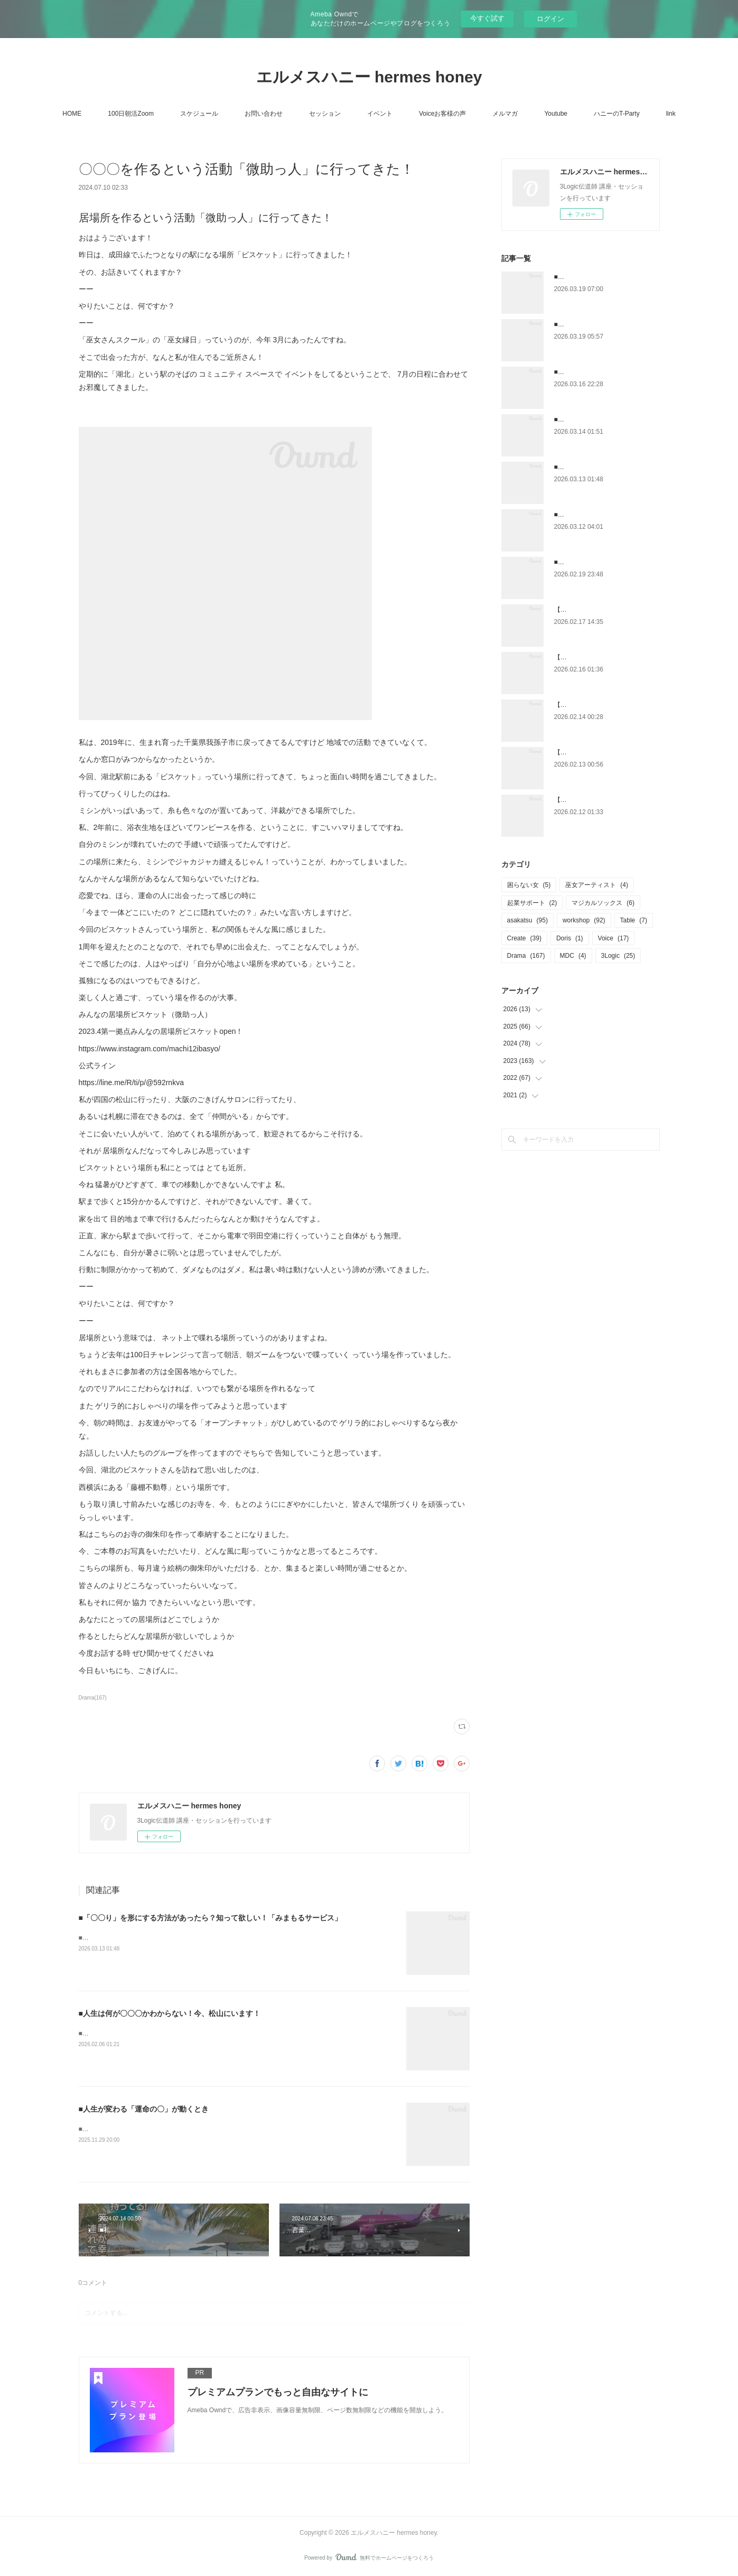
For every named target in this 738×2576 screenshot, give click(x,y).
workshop (584, 920)
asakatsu (527, 920)
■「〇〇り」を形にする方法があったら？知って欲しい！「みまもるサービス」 (210, 1918)
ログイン (550, 19)
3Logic (618, 955)
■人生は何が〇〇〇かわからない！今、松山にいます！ (169, 2013)
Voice (613, 938)
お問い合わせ (264, 113)
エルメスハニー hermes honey (369, 77)
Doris (569, 938)
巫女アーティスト (596, 885)
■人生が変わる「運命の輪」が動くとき (134, 2129)
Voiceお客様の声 (442, 113)
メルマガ (505, 113)
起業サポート (532, 903)
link (671, 113)
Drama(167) (93, 1698)
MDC (573, 955)
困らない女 (529, 885)
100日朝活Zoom (131, 113)
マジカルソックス (603, 903)
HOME (71, 113)
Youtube (555, 113)
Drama (526, 955)
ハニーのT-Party (617, 113)
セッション (325, 113)
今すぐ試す (487, 18)
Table (633, 920)
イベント (380, 113)
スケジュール (199, 113)
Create (524, 938)
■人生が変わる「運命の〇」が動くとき (144, 2109)
